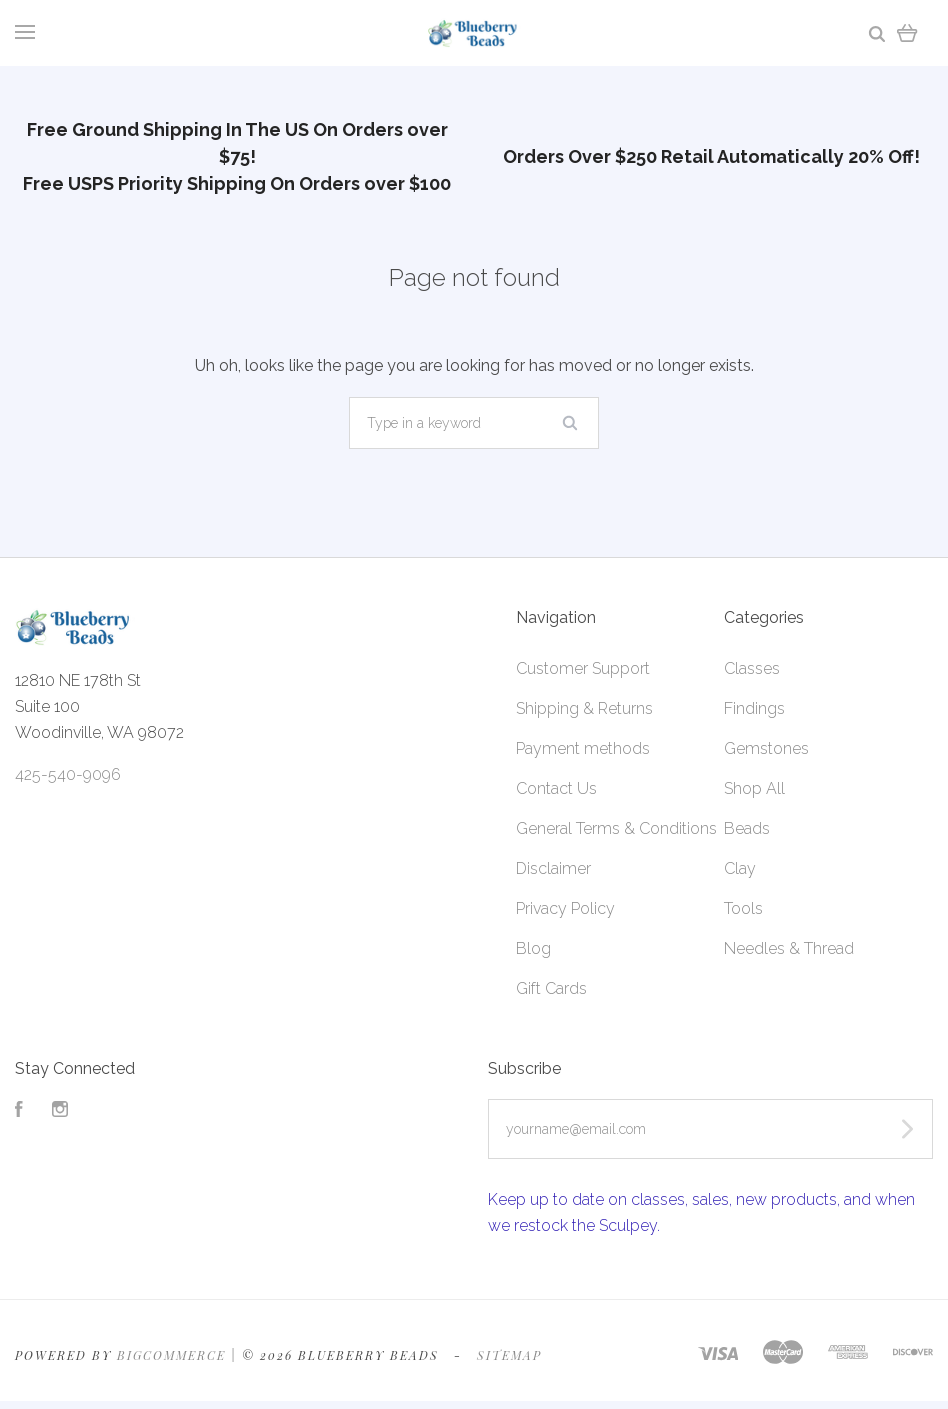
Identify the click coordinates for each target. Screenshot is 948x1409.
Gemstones (766, 748)
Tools (743, 908)
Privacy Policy (565, 908)
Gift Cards (551, 988)
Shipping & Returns (584, 708)
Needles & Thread (789, 948)
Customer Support (583, 668)
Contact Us (556, 788)
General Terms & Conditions (616, 828)
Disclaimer (553, 868)
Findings (754, 708)
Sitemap (509, 1355)
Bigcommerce (171, 1355)
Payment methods (583, 748)
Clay (740, 868)
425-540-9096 (68, 774)
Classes (752, 668)
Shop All (754, 788)
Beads (747, 828)
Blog (533, 948)
